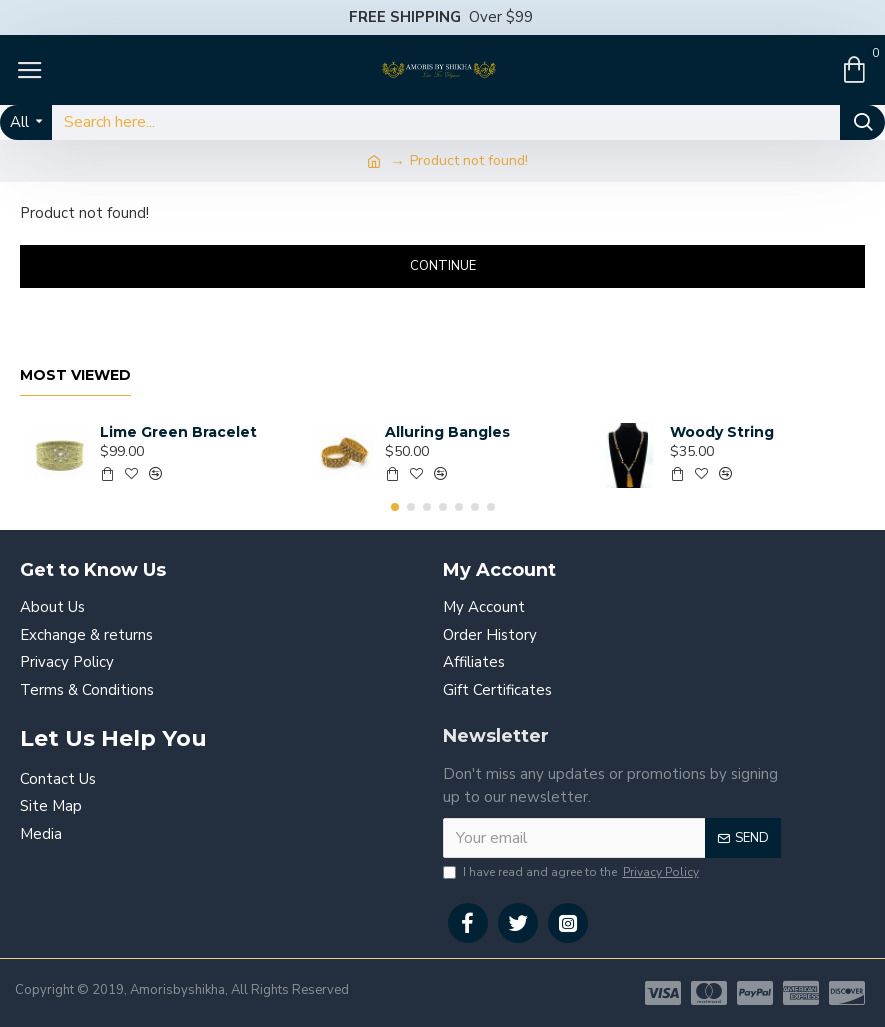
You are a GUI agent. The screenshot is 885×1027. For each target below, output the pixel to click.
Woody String (722, 432)
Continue (443, 266)
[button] (395, 507)
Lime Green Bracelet (178, 432)
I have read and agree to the (572, 872)
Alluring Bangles (447, 432)
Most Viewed (75, 375)
